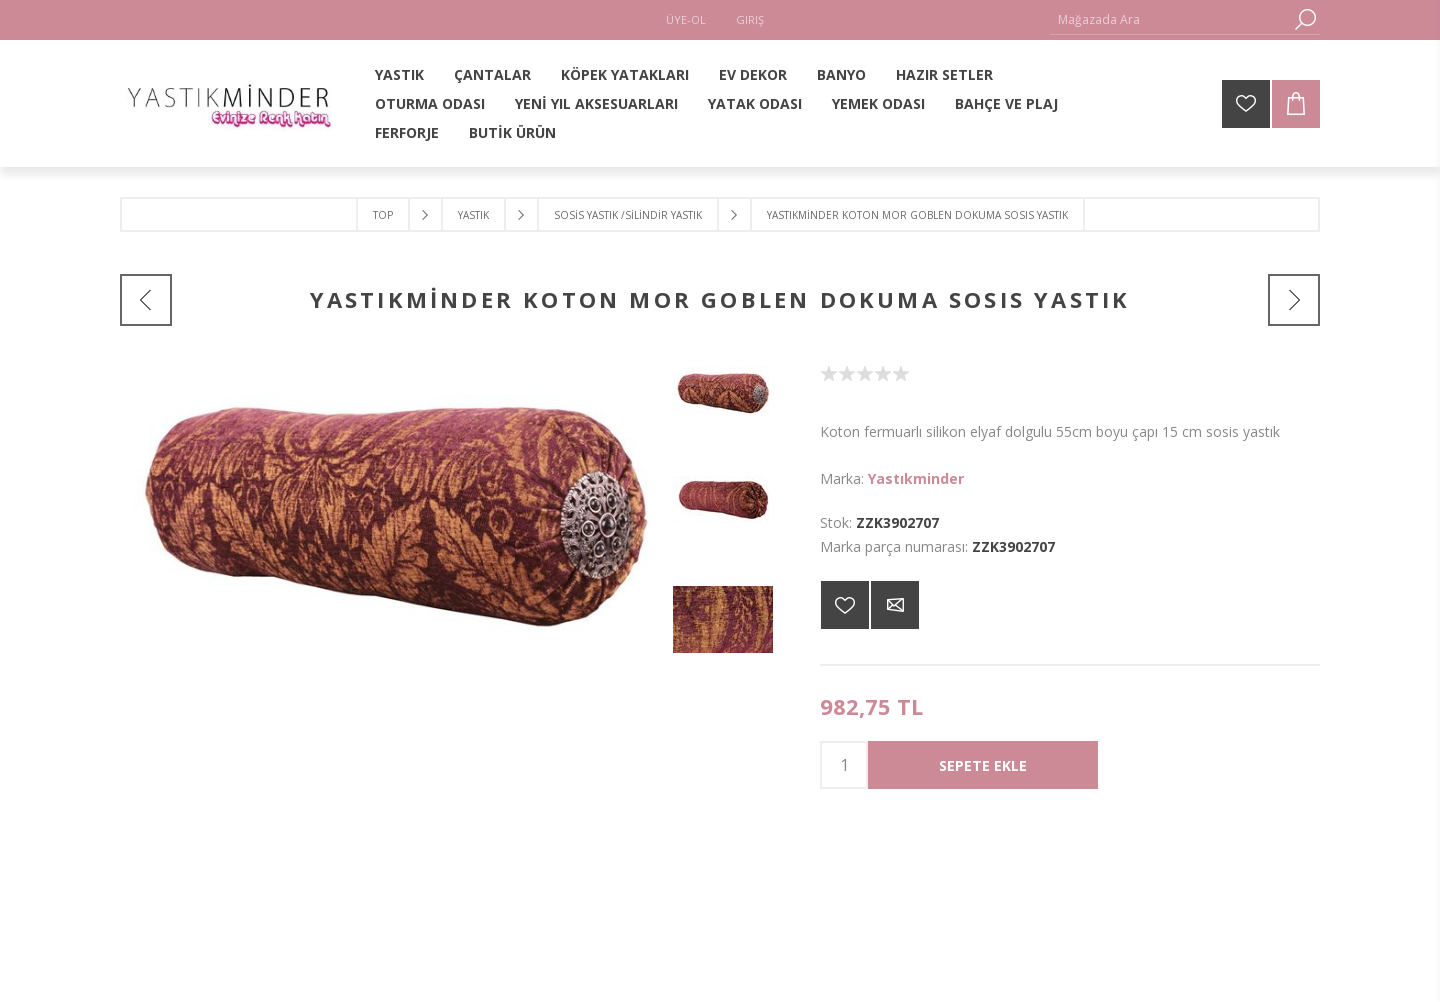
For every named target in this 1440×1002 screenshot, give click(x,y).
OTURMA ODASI (430, 103)
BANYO (841, 74)
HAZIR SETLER (944, 74)
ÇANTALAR (492, 74)
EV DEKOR (753, 74)
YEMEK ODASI (878, 103)
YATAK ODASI (755, 103)
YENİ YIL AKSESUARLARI (596, 103)
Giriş (750, 19)
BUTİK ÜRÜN (512, 132)
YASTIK (399, 74)
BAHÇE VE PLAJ (1006, 103)
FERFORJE (407, 132)
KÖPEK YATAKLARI (625, 74)
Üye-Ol (686, 19)
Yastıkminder (916, 478)
